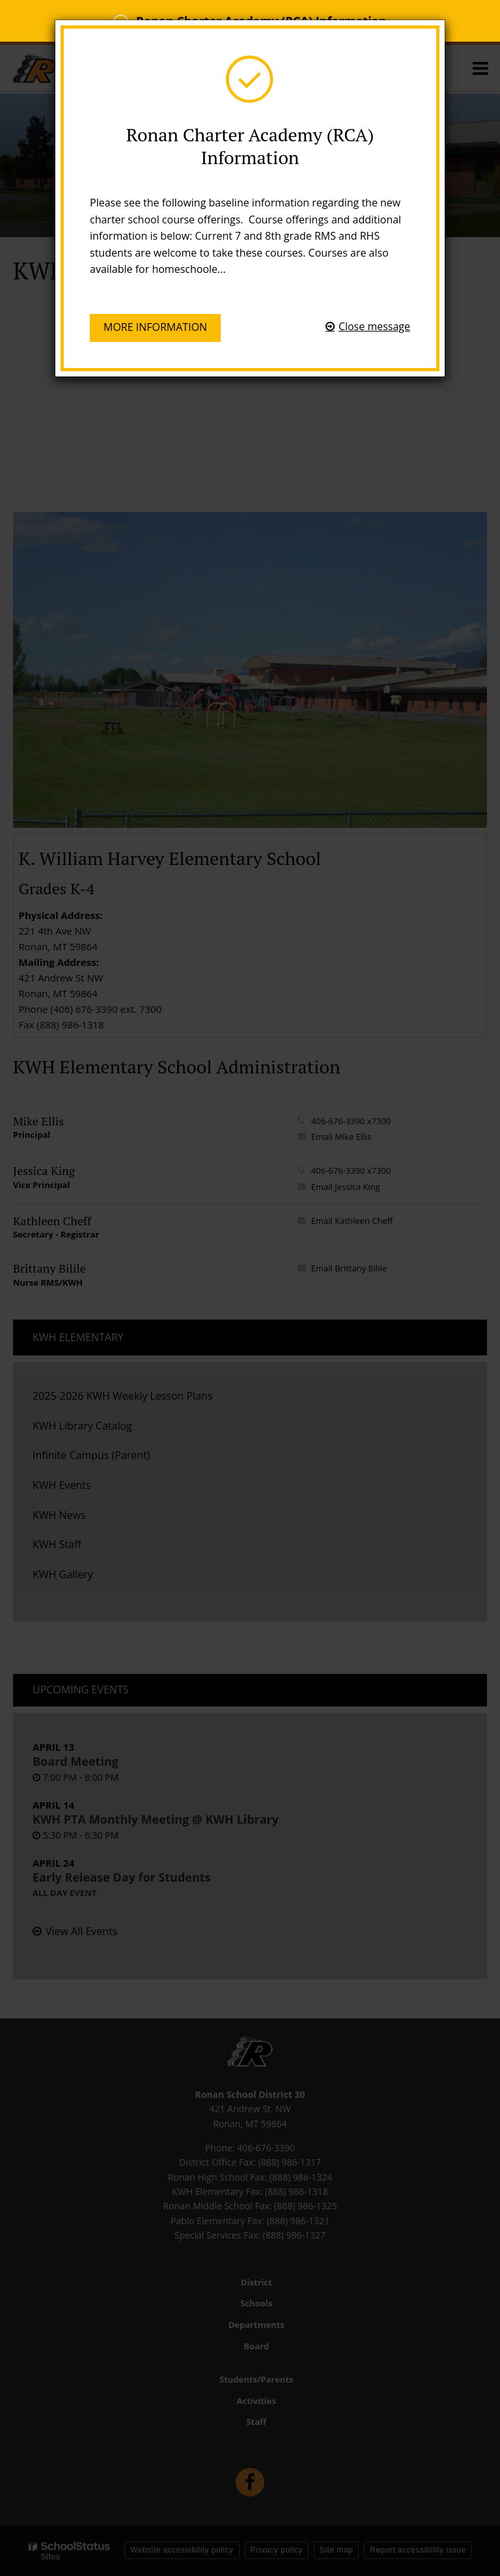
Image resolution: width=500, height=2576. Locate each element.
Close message (374, 326)
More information (155, 327)
